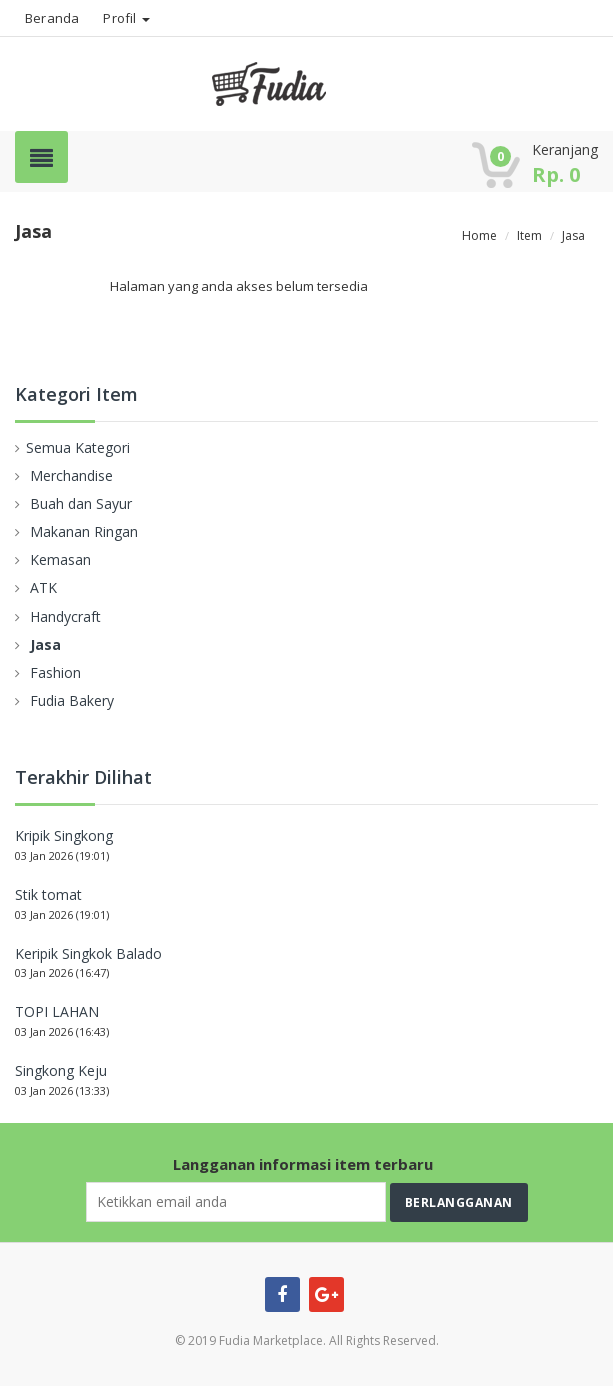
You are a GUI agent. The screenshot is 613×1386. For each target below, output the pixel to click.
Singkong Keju (61, 1070)
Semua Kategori (78, 447)
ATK (43, 587)
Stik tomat (48, 894)
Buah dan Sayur (81, 503)
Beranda (52, 18)
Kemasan (60, 559)
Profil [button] (126, 18)
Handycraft (65, 616)
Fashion (55, 672)
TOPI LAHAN (57, 1011)
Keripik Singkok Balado (88, 953)
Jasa (45, 644)
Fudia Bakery (72, 700)
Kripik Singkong (64, 835)
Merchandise (71, 475)
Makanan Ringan (84, 531)
